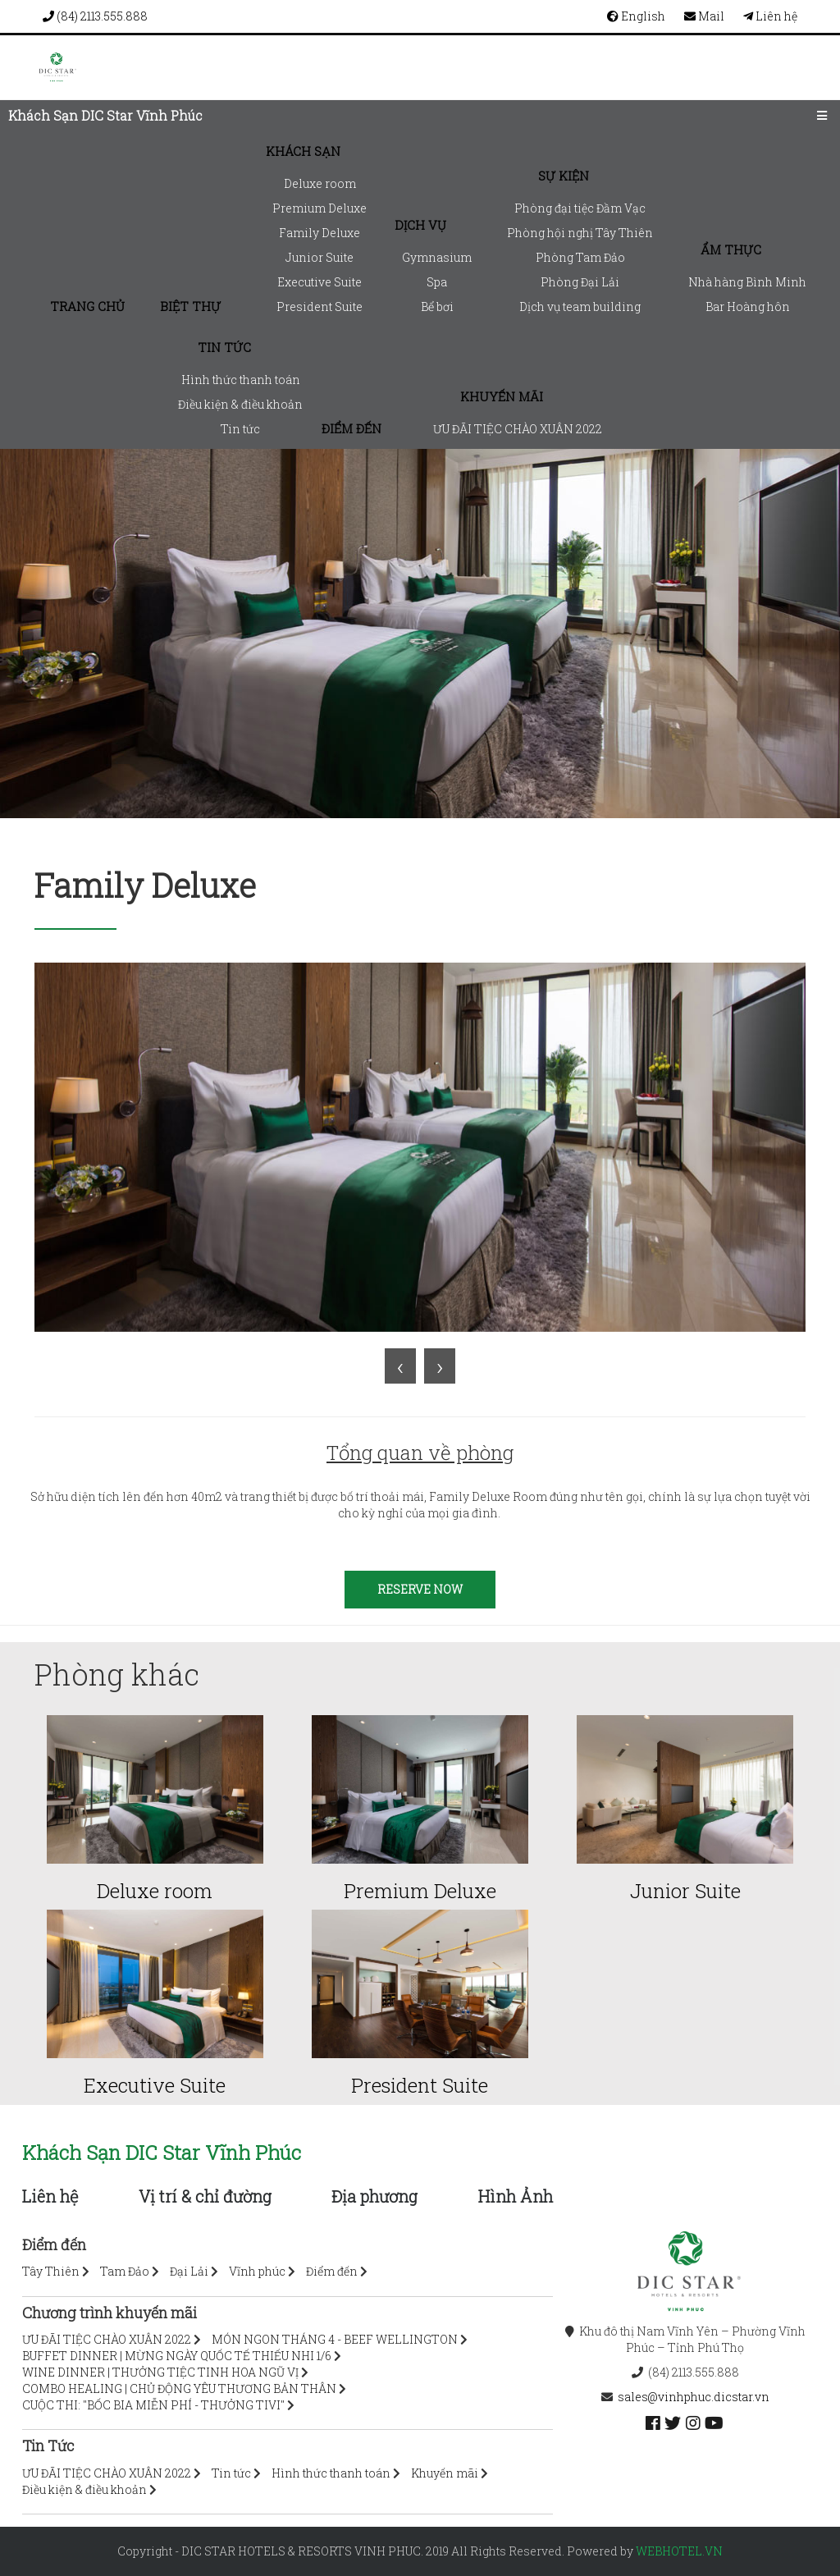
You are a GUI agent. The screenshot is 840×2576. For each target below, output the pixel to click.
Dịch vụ (420, 225)
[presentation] (400, 1366)
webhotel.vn (679, 2551)
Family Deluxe (319, 232)
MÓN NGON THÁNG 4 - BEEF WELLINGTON (335, 2339)
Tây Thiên (51, 2271)
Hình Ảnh (515, 2196)
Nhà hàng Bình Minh (747, 282)
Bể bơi (437, 306)
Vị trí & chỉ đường (205, 2196)
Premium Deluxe (319, 208)
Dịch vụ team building (580, 306)
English (636, 16)
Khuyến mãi (501, 396)
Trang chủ (87, 306)
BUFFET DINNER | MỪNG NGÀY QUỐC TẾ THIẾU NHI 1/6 (176, 2355)
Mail (704, 16)
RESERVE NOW (420, 1589)
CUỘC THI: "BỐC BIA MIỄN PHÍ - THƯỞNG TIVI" (153, 2405)
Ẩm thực (731, 249)
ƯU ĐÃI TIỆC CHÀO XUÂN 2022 (517, 429)
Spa (437, 282)
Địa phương (374, 2196)
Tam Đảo (124, 2271)
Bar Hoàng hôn (747, 306)
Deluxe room (320, 183)
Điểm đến (351, 428)
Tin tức (224, 347)
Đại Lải (189, 2271)
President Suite (319, 306)
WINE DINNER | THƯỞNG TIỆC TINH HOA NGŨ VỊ (160, 2372)
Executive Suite (319, 282)
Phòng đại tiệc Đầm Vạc (580, 208)
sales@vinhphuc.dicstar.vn (693, 2396)
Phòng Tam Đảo (580, 257)
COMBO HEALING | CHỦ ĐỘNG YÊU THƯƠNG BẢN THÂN (179, 2388)
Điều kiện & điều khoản (240, 404)
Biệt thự (190, 306)
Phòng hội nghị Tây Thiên (580, 232)
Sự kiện (563, 175)
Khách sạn (303, 151)
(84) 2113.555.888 (95, 16)
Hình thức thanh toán (240, 379)
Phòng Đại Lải (580, 282)
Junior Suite (319, 257)
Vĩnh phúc (257, 2271)
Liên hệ (770, 16)
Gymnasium (437, 257)
